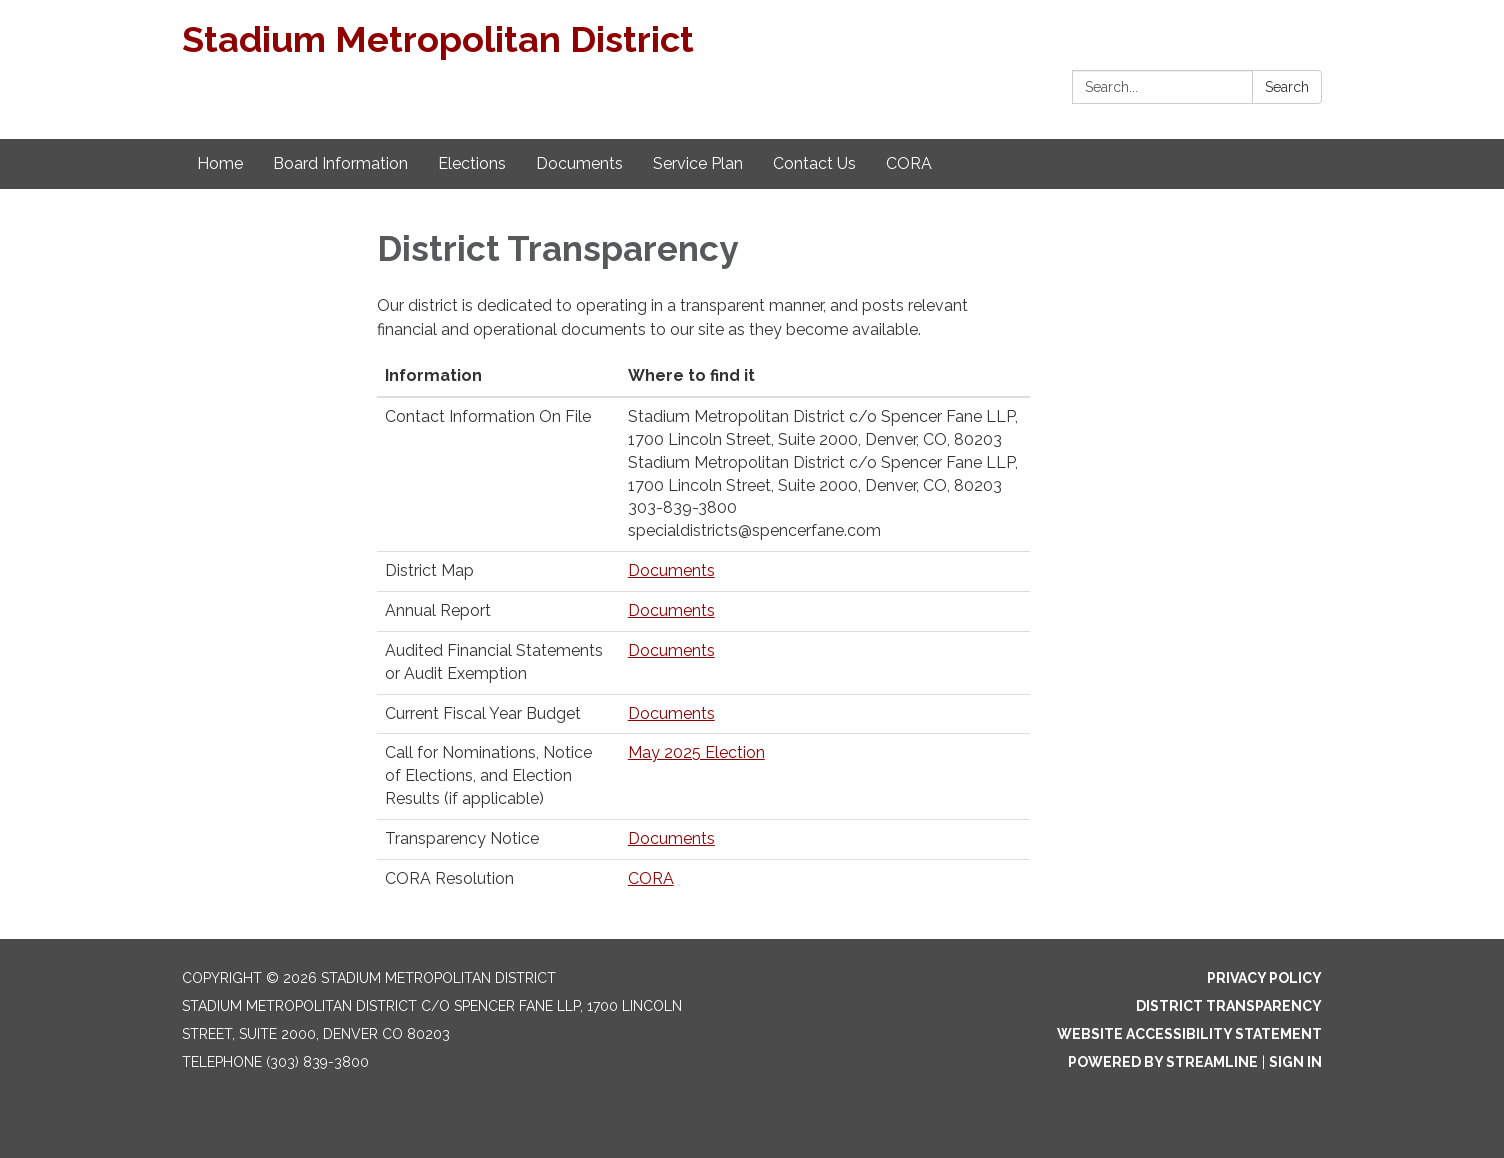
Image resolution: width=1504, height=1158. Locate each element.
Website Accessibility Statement (1189, 1034)
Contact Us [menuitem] (814, 163)
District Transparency (1229, 1006)
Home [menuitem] (220, 163)
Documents (671, 570)
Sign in (1295, 1062)
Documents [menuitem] (579, 163)
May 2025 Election (696, 752)
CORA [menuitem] (909, 163)
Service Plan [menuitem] (698, 163)
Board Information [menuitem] (340, 163)
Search (1287, 87)
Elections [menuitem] (472, 163)
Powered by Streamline (1163, 1062)
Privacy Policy (1264, 978)
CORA (651, 878)
